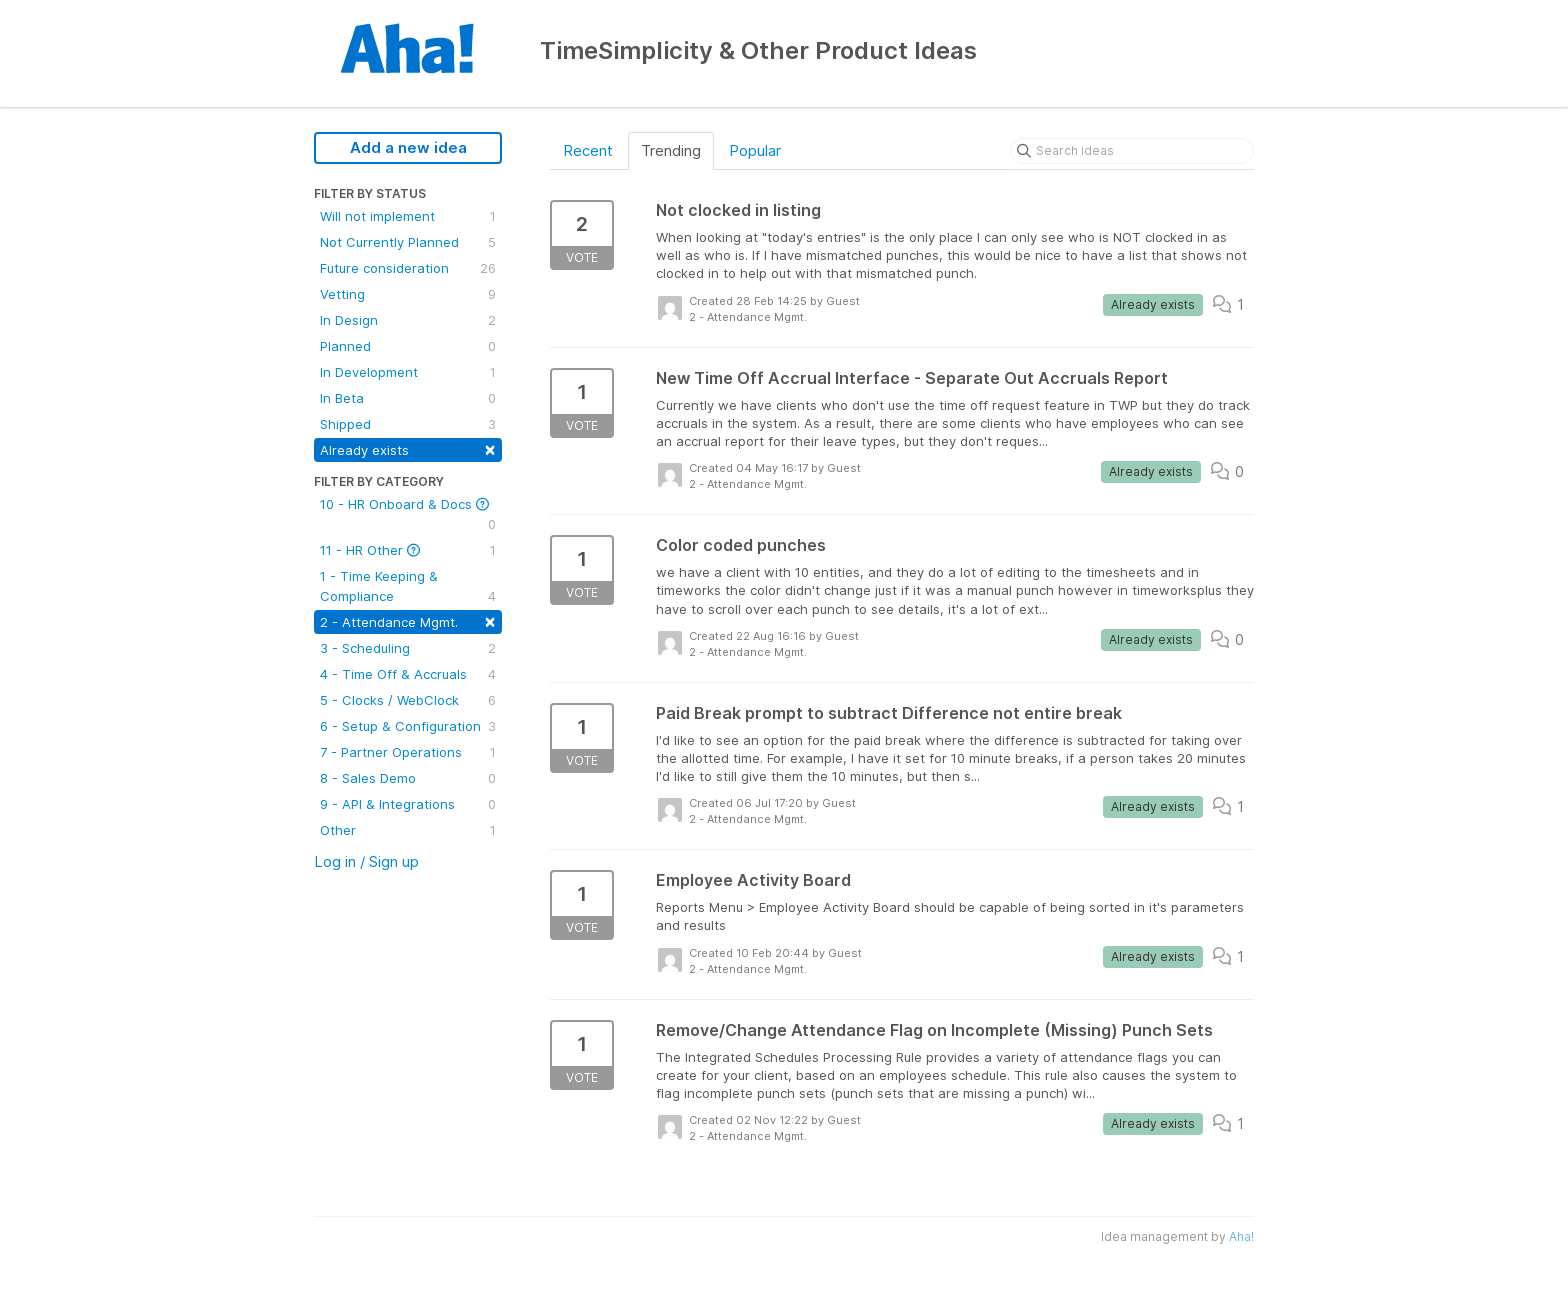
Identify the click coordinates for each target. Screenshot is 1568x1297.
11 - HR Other (408, 550)
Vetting (408, 294)
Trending (671, 150)
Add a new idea (408, 147)
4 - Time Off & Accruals (408, 674)
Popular (755, 150)
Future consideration (408, 268)
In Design (408, 320)
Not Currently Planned (408, 242)
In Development (408, 372)
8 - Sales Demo (408, 778)
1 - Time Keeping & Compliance (408, 587)
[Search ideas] (1132, 151)
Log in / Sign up (366, 861)
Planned (408, 346)
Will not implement (408, 216)
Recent (588, 150)
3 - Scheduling (408, 648)
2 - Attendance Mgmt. (408, 620)
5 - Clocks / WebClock (408, 700)
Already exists (408, 448)
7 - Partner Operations (408, 752)
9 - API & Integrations (408, 804)
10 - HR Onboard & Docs (408, 515)
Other (408, 830)
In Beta (408, 398)
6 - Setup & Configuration (408, 726)
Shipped (408, 424)
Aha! (1241, 1236)
